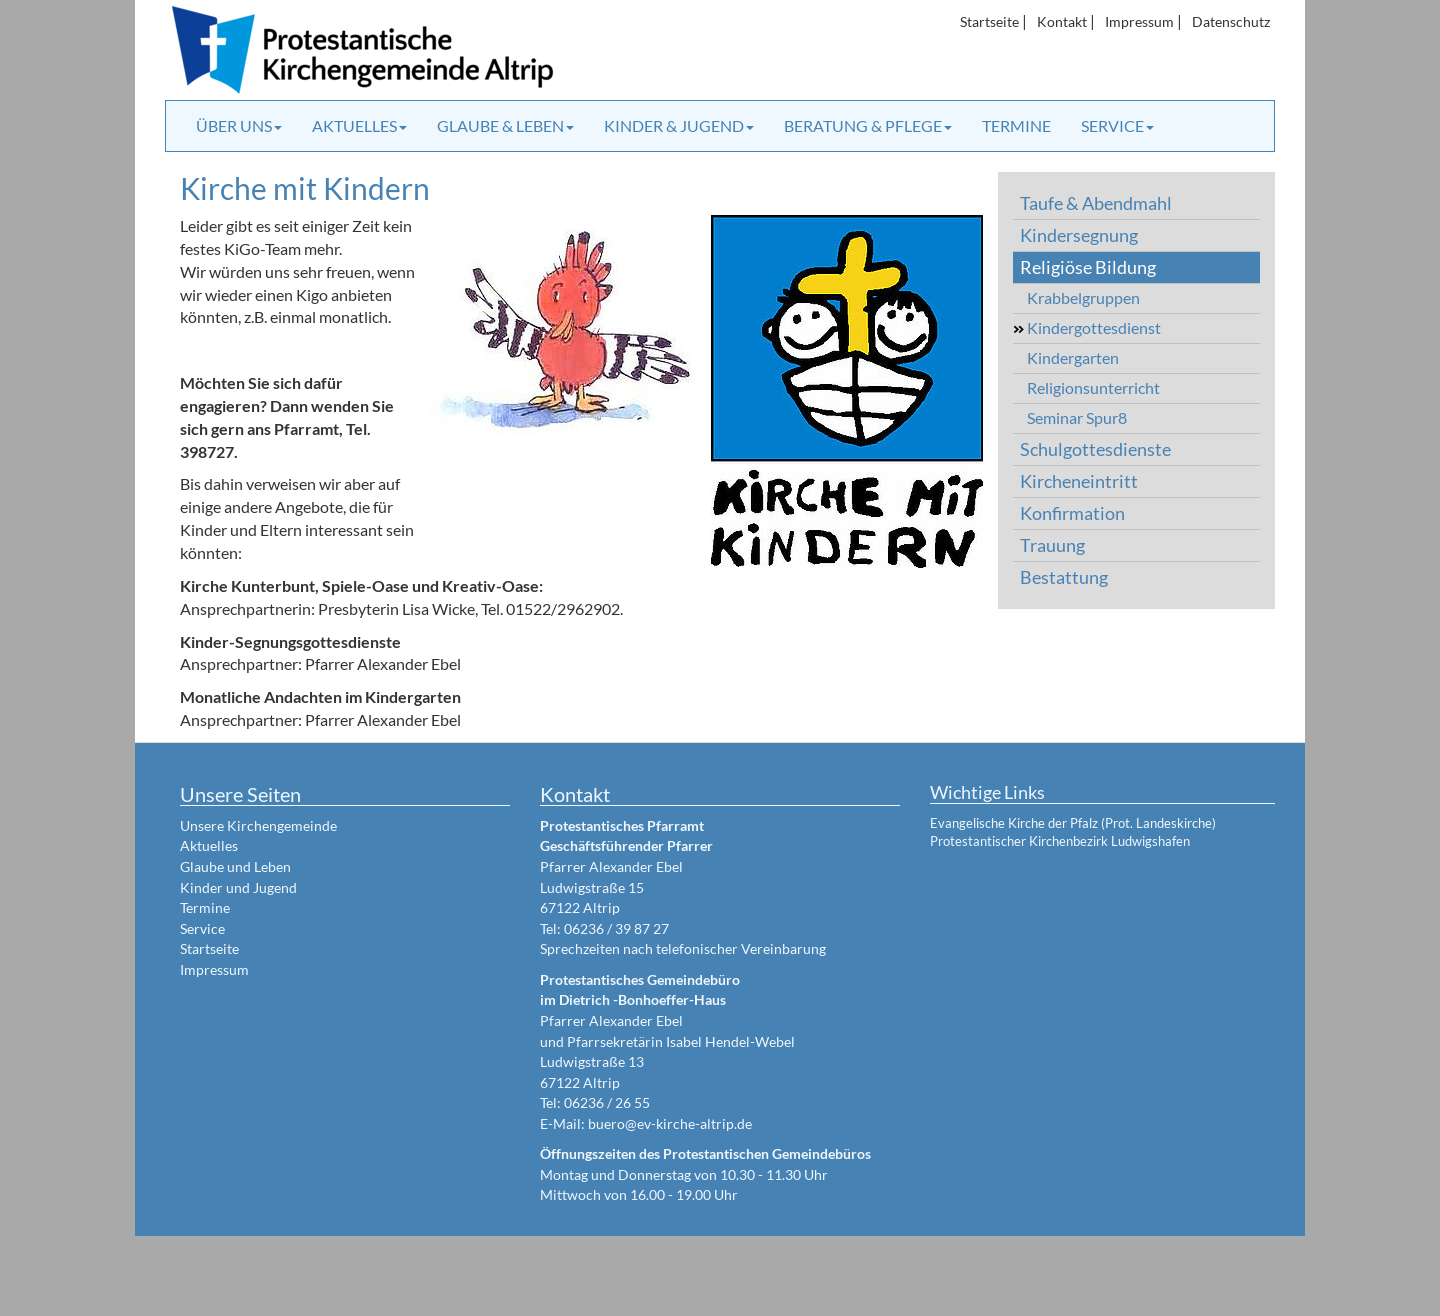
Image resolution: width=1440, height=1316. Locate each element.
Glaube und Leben (235, 866)
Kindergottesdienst (1094, 327)
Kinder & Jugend (679, 125)
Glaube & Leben (505, 125)
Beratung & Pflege (868, 125)
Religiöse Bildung (1088, 267)
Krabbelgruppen (1083, 297)
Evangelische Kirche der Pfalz (1014, 823)
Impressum (1139, 21)
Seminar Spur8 (1077, 417)
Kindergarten (1073, 357)
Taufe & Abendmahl (1096, 203)
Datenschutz (1231, 21)
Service (1117, 125)
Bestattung (1064, 577)
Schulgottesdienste (1095, 449)
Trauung (1052, 545)
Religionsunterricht (1093, 387)
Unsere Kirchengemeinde (258, 825)
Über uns (239, 125)
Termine (1016, 125)
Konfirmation (1072, 513)
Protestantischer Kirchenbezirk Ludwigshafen (1060, 841)
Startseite (989, 21)
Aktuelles (359, 125)
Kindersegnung (1079, 235)
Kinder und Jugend (238, 887)
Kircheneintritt (1079, 481)
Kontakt (1062, 21)
